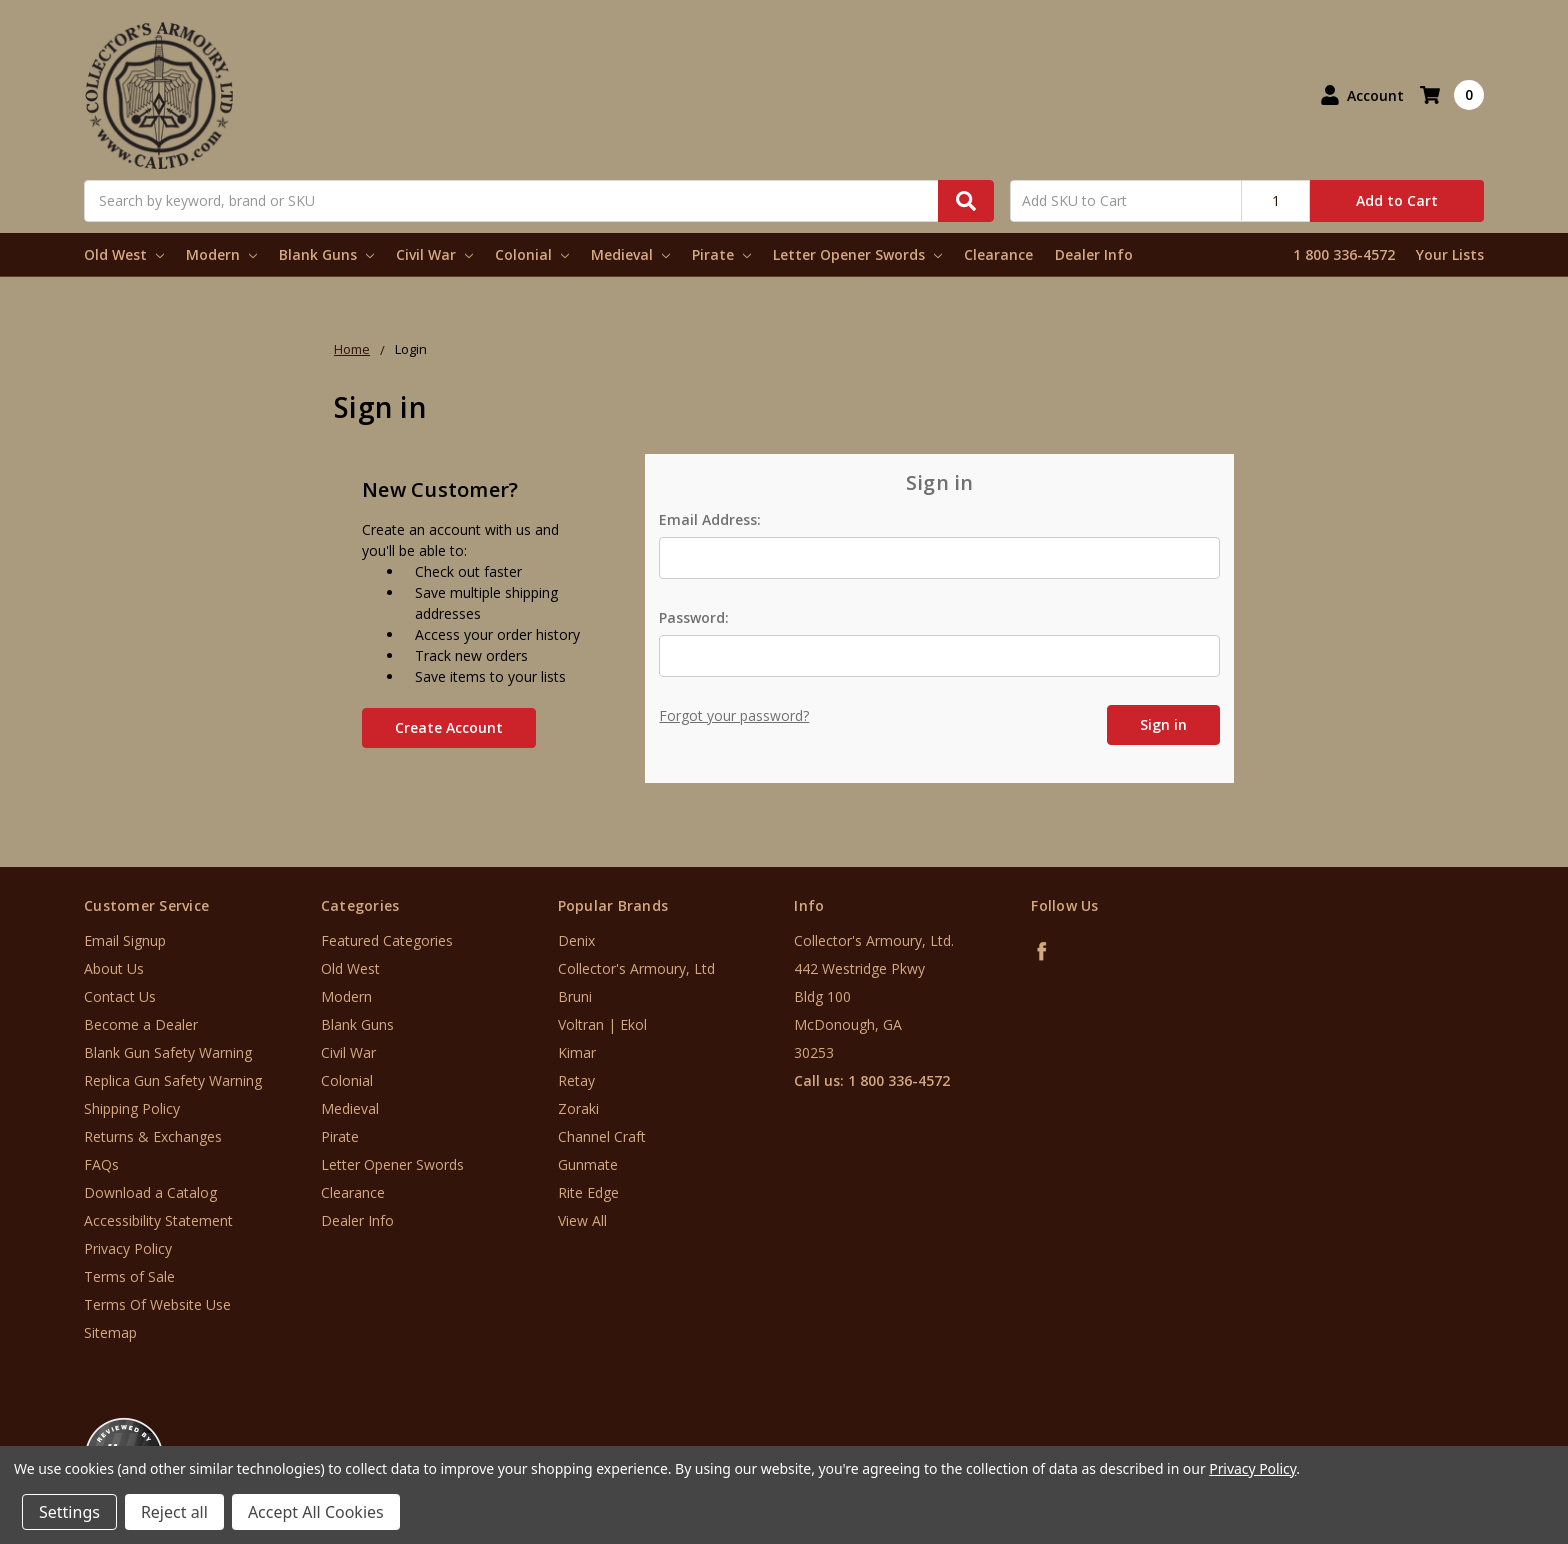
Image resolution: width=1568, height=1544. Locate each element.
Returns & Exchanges (153, 1136)
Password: (694, 617)
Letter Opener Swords (857, 254)
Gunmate (588, 1164)
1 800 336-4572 (1344, 254)
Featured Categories (387, 940)
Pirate (721, 254)
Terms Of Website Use (157, 1304)
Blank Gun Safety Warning (168, 1052)
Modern (221, 254)
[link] (1485, 1423)
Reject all (174, 1512)
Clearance (998, 254)
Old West (124, 254)
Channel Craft (602, 1136)
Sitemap (110, 1332)
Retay (576, 1080)
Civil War (434, 254)
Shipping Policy (132, 1108)
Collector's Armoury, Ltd (636, 968)
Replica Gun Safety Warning (173, 1080)
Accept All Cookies (316, 1512)
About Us (114, 968)
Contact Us (120, 996)
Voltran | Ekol (602, 1024)
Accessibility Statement (158, 1220)
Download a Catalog (150, 1192)
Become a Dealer (141, 1024)
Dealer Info (1094, 254)
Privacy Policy (128, 1248)
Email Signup (125, 940)
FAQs (101, 1164)
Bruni (575, 996)
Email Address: (710, 519)
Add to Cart (1397, 200)
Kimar (577, 1052)
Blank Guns (326, 254)
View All (582, 1220)
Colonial (532, 254)
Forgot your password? (734, 715)
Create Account (449, 727)
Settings (69, 1512)
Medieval (630, 254)
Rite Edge (588, 1192)
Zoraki (578, 1108)
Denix (576, 940)
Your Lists (1450, 254)
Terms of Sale (129, 1276)
